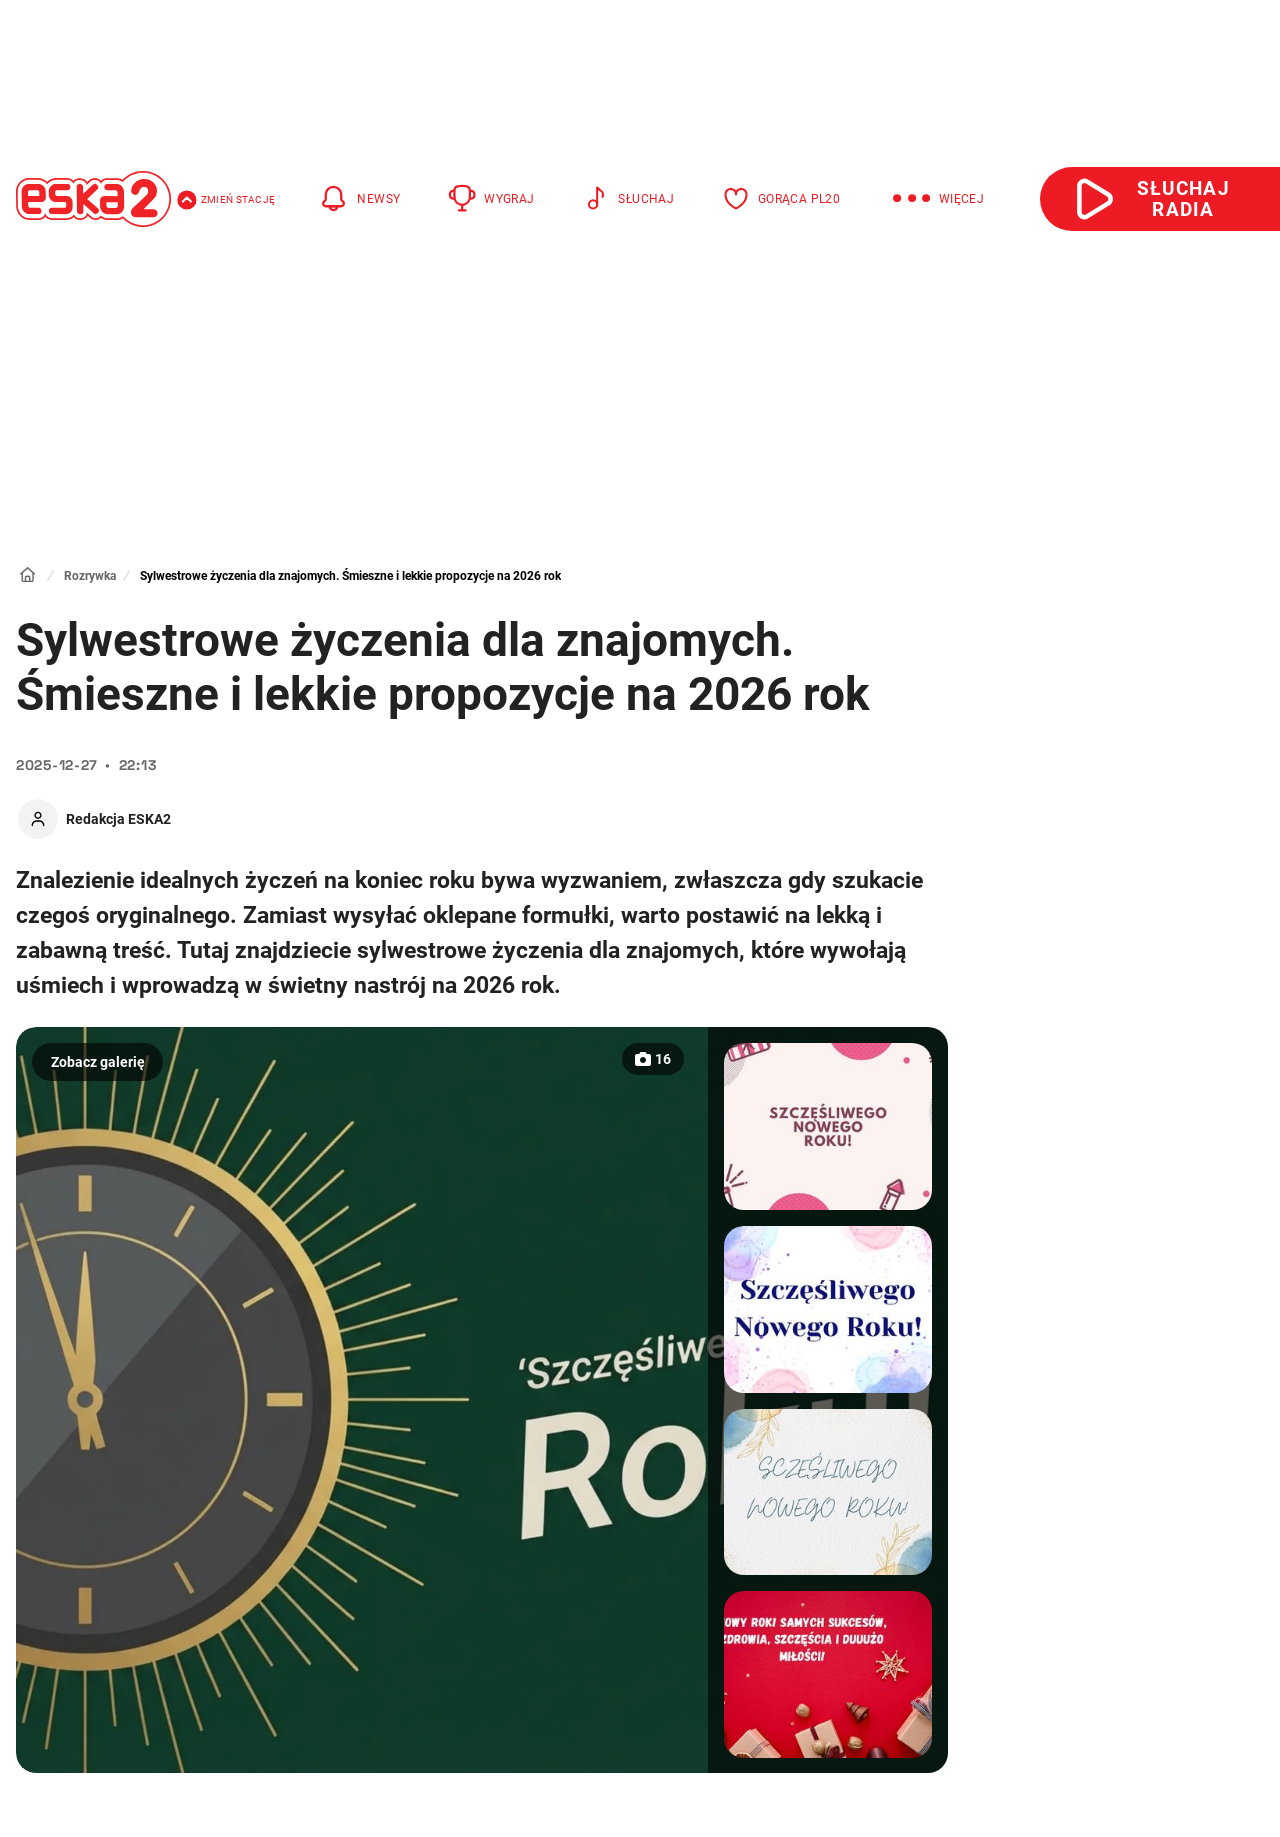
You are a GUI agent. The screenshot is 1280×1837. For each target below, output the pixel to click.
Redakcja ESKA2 (118, 819)
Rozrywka (90, 576)
